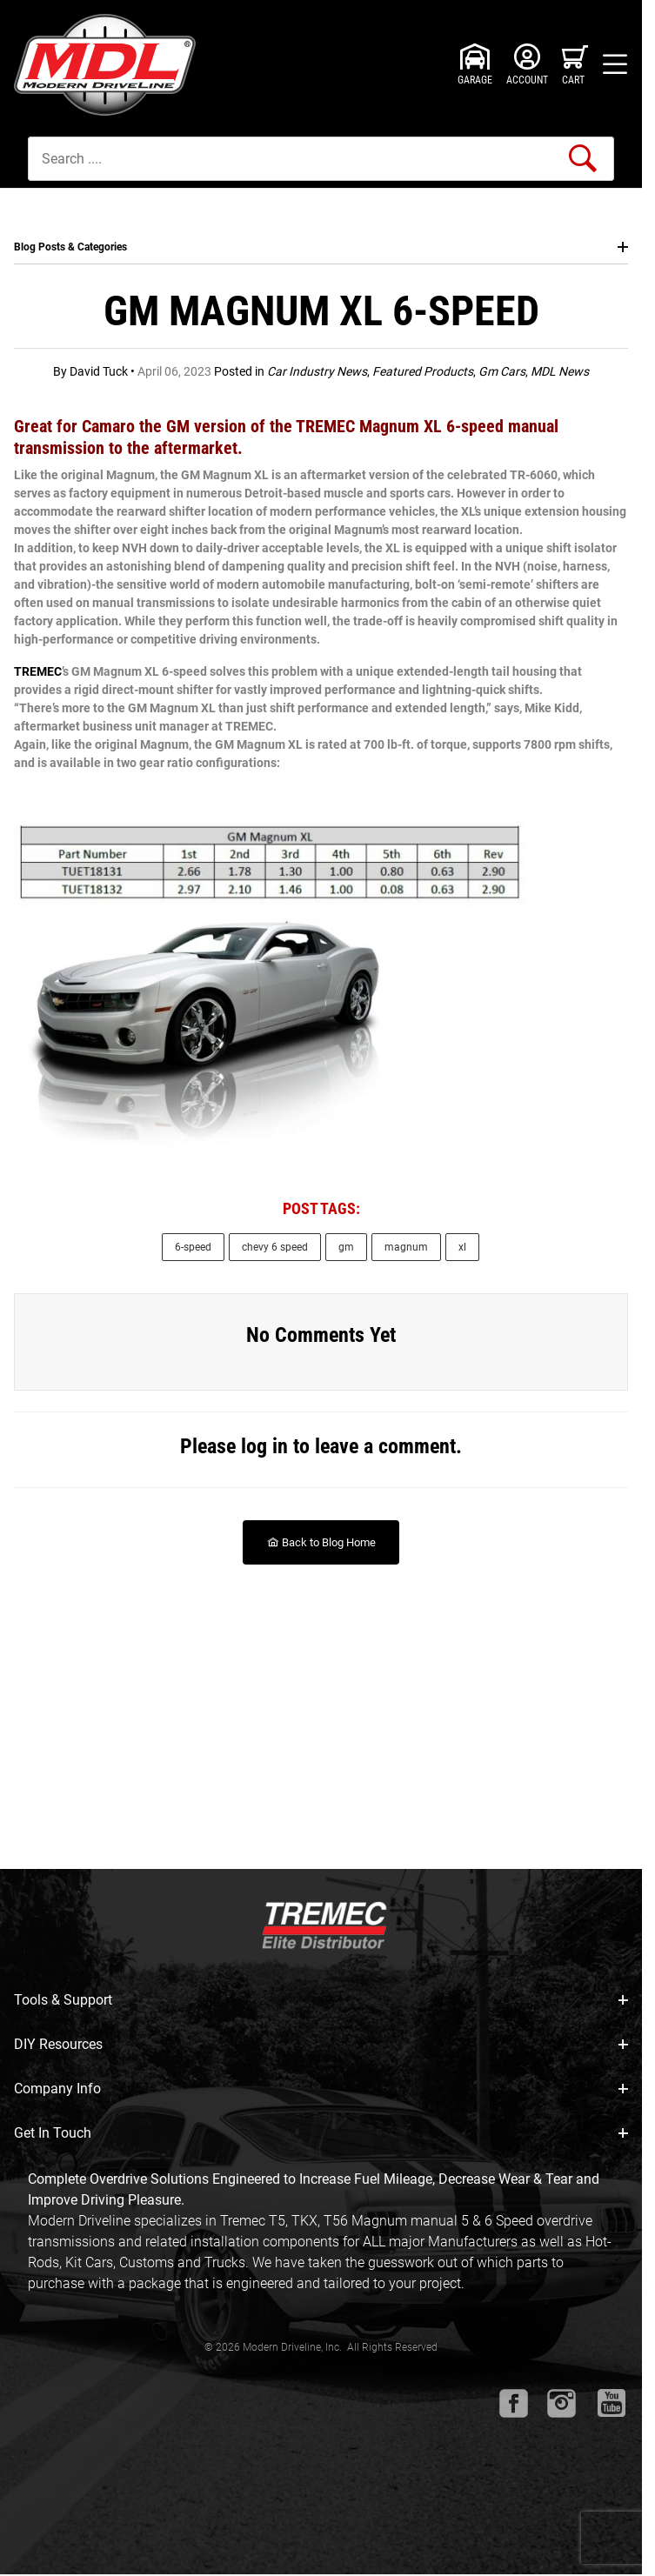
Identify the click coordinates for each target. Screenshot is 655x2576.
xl (462, 1247)
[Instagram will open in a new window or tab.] (561, 2403)
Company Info (321, 2088)
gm (346, 1247)
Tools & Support (321, 2000)
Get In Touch (321, 2133)
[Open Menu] (615, 64)
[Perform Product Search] (583, 158)
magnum (406, 1247)
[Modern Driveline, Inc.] (109, 65)
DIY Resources (321, 2044)
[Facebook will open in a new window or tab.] (513, 2403)
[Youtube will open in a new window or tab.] (611, 2402)
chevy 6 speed (275, 1247)
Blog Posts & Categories (321, 247)
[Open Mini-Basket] (575, 64)
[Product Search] (321, 159)
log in (264, 1446)
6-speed (193, 1247)
